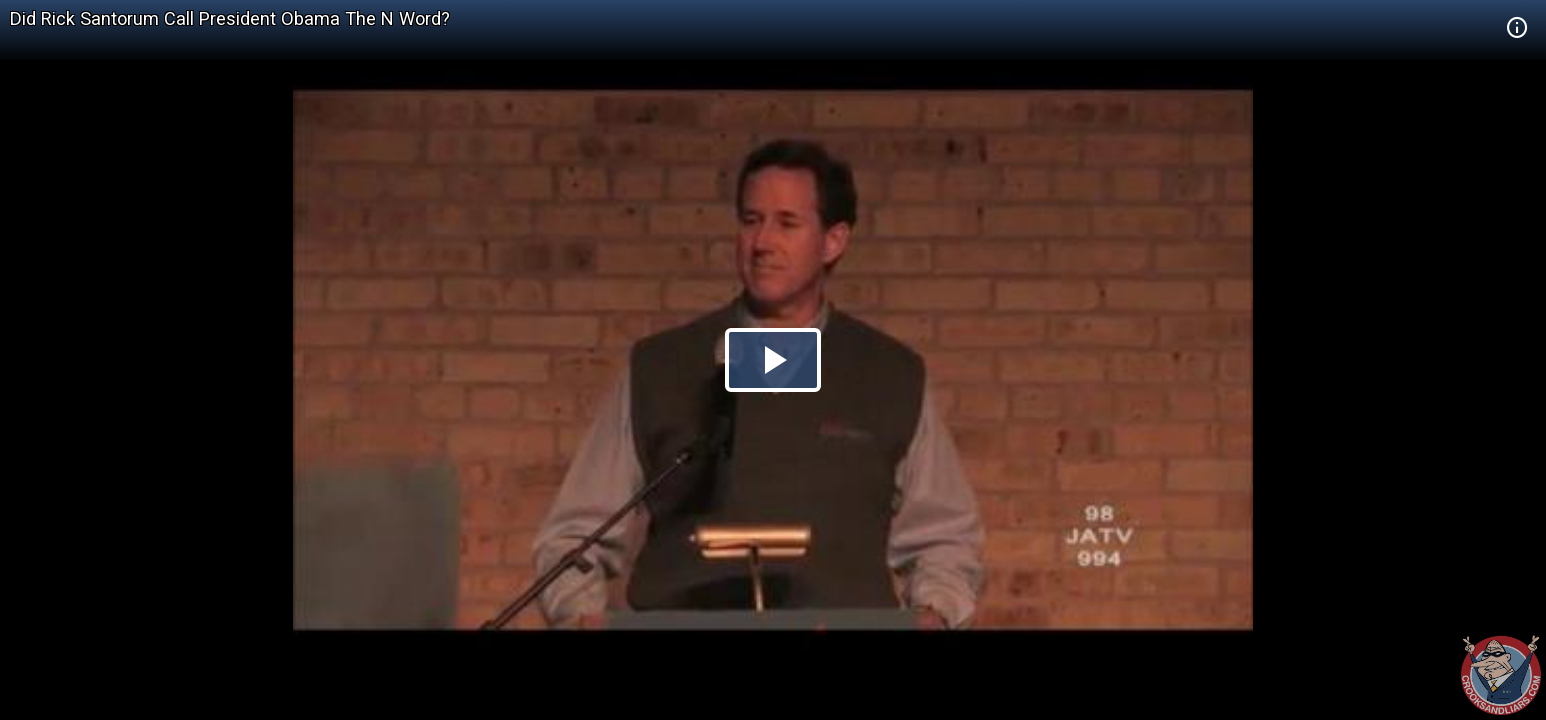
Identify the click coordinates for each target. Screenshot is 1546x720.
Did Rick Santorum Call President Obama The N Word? (230, 18)
